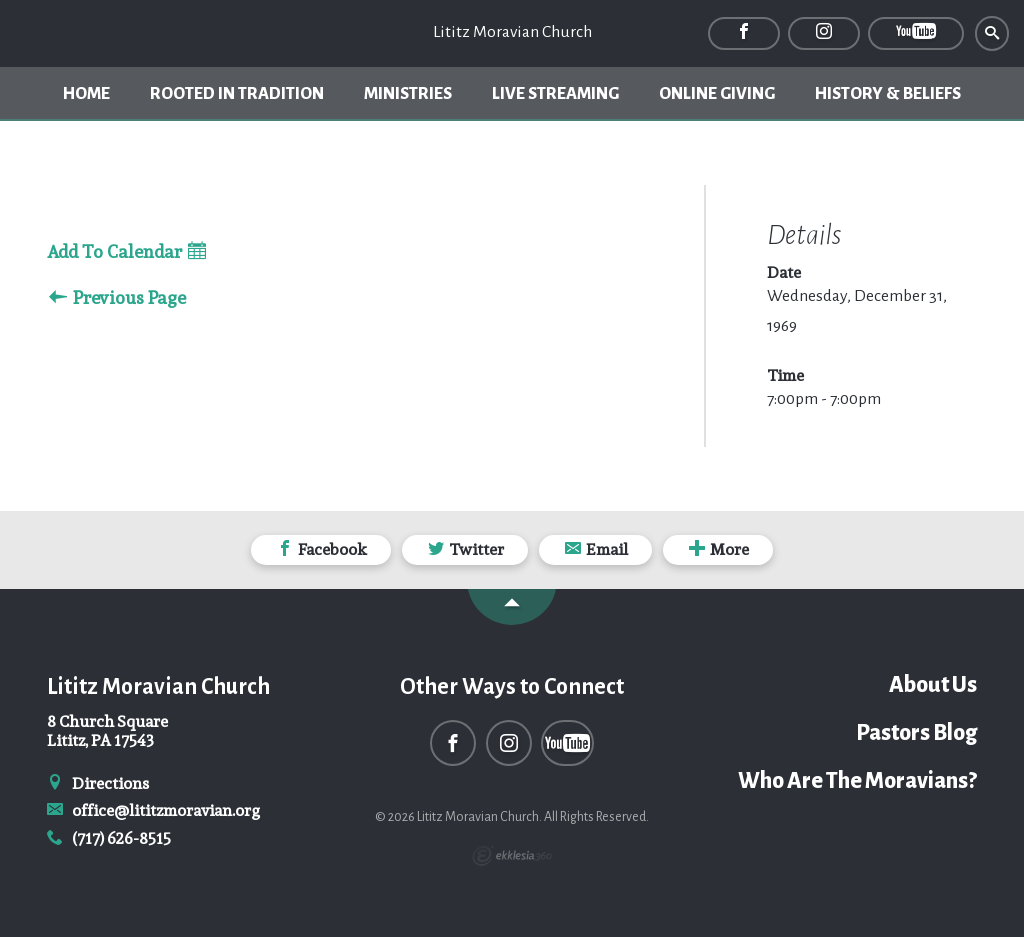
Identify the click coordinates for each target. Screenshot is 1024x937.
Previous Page (117, 298)
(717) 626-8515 (109, 838)
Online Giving (717, 94)
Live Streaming (555, 94)
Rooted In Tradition (237, 94)
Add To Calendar (126, 252)
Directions (98, 783)
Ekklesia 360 (512, 856)
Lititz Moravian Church (512, 32)
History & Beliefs (888, 94)
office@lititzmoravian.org (153, 810)
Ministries (408, 94)
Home (86, 94)
